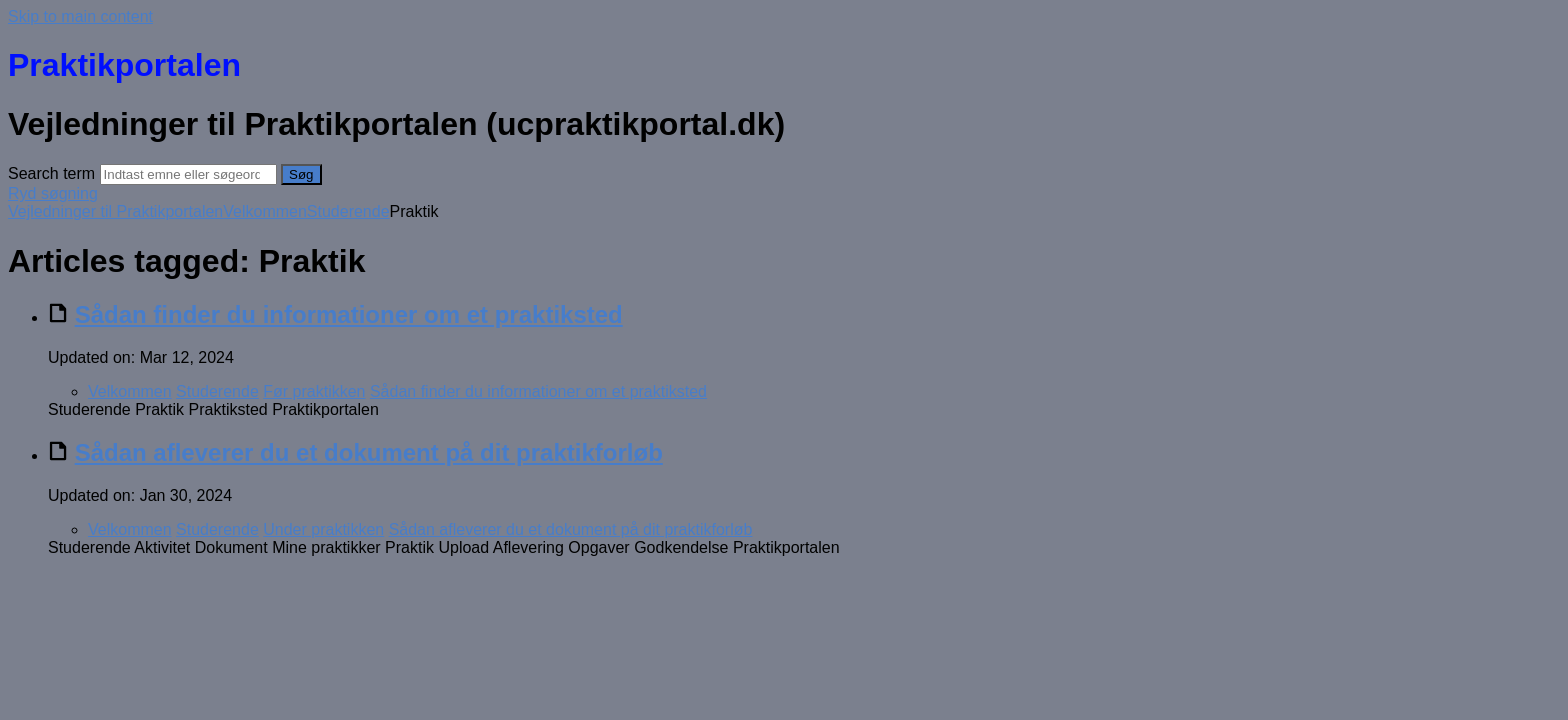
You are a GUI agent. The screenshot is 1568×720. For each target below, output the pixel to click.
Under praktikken (323, 529)
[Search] (188, 174)
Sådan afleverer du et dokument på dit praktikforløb (369, 452)
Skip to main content (80, 16)
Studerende (348, 211)
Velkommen (265, 211)
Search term (51, 173)
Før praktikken (314, 391)
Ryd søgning (53, 193)
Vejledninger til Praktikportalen (115, 211)
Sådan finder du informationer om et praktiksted (349, 314)
